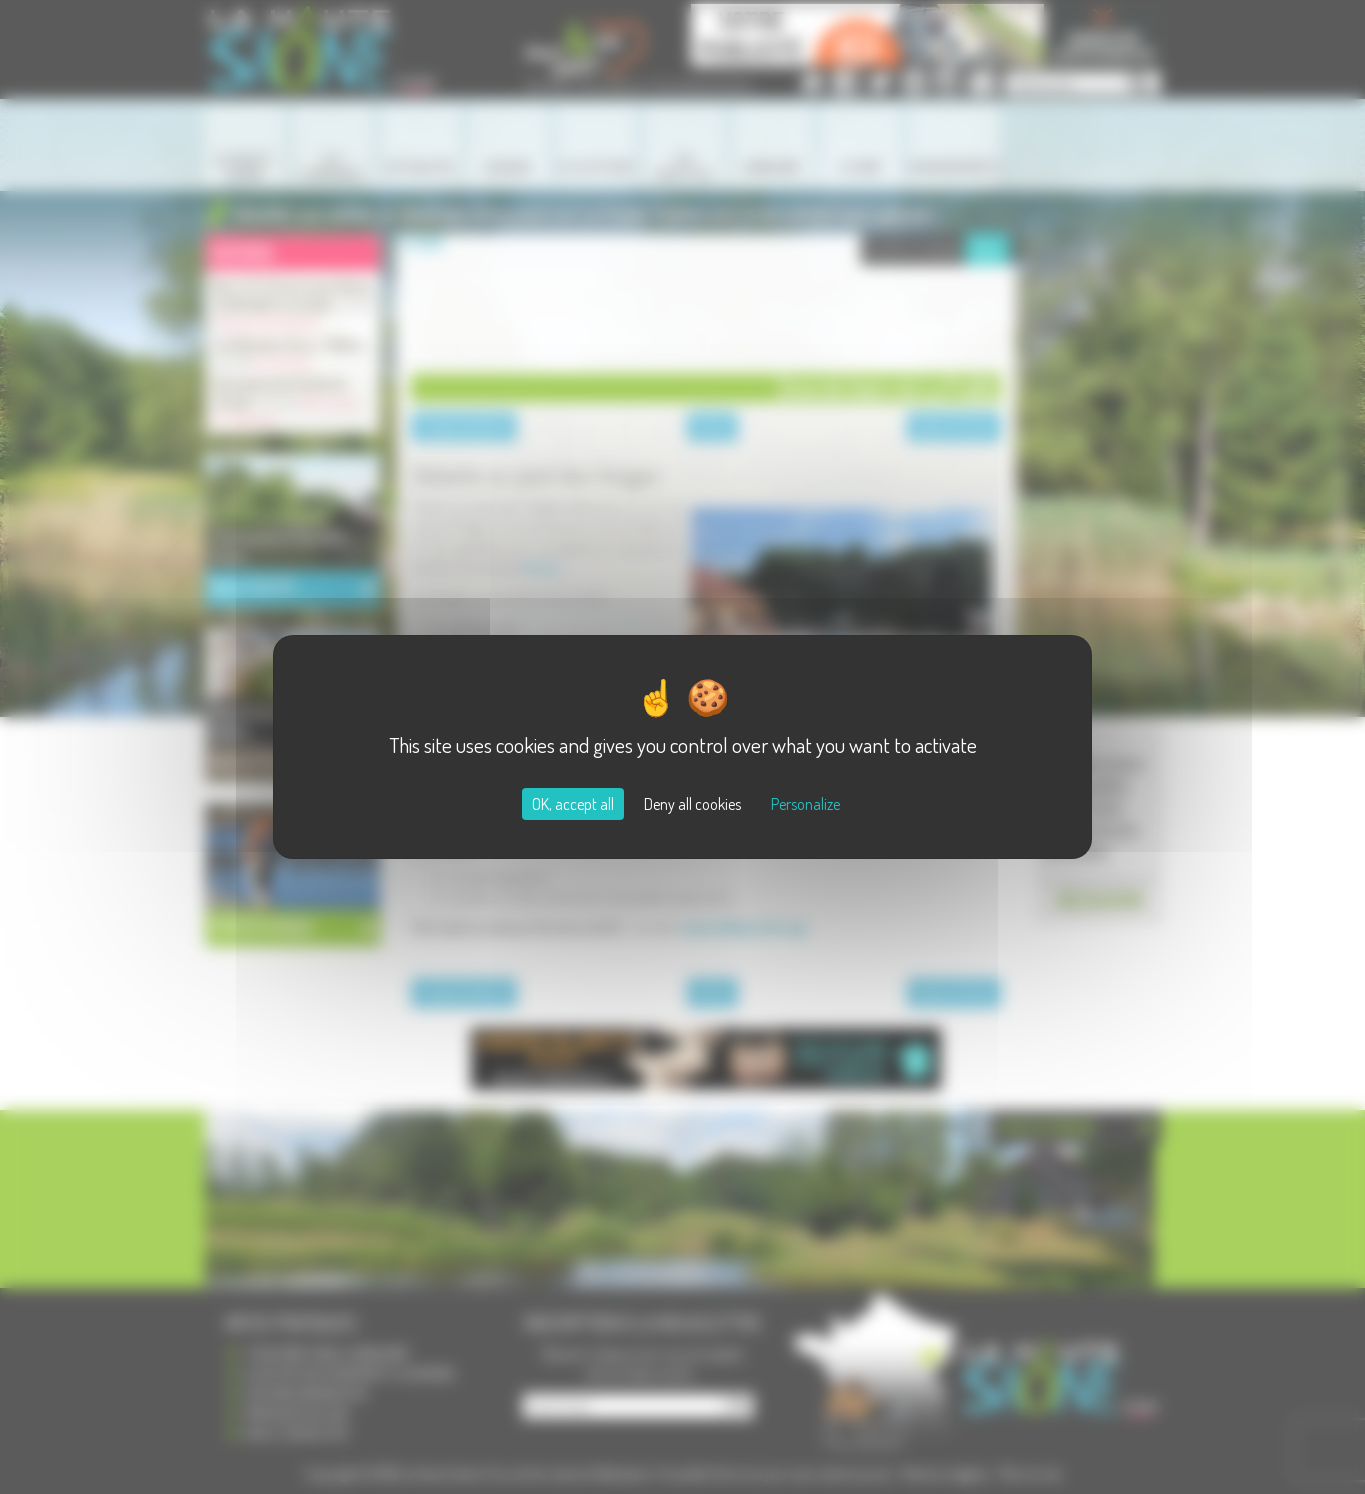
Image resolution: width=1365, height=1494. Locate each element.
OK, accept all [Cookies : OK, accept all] (573, 804)
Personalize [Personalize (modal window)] (805, 804)
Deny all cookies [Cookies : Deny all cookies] (692, 804)
